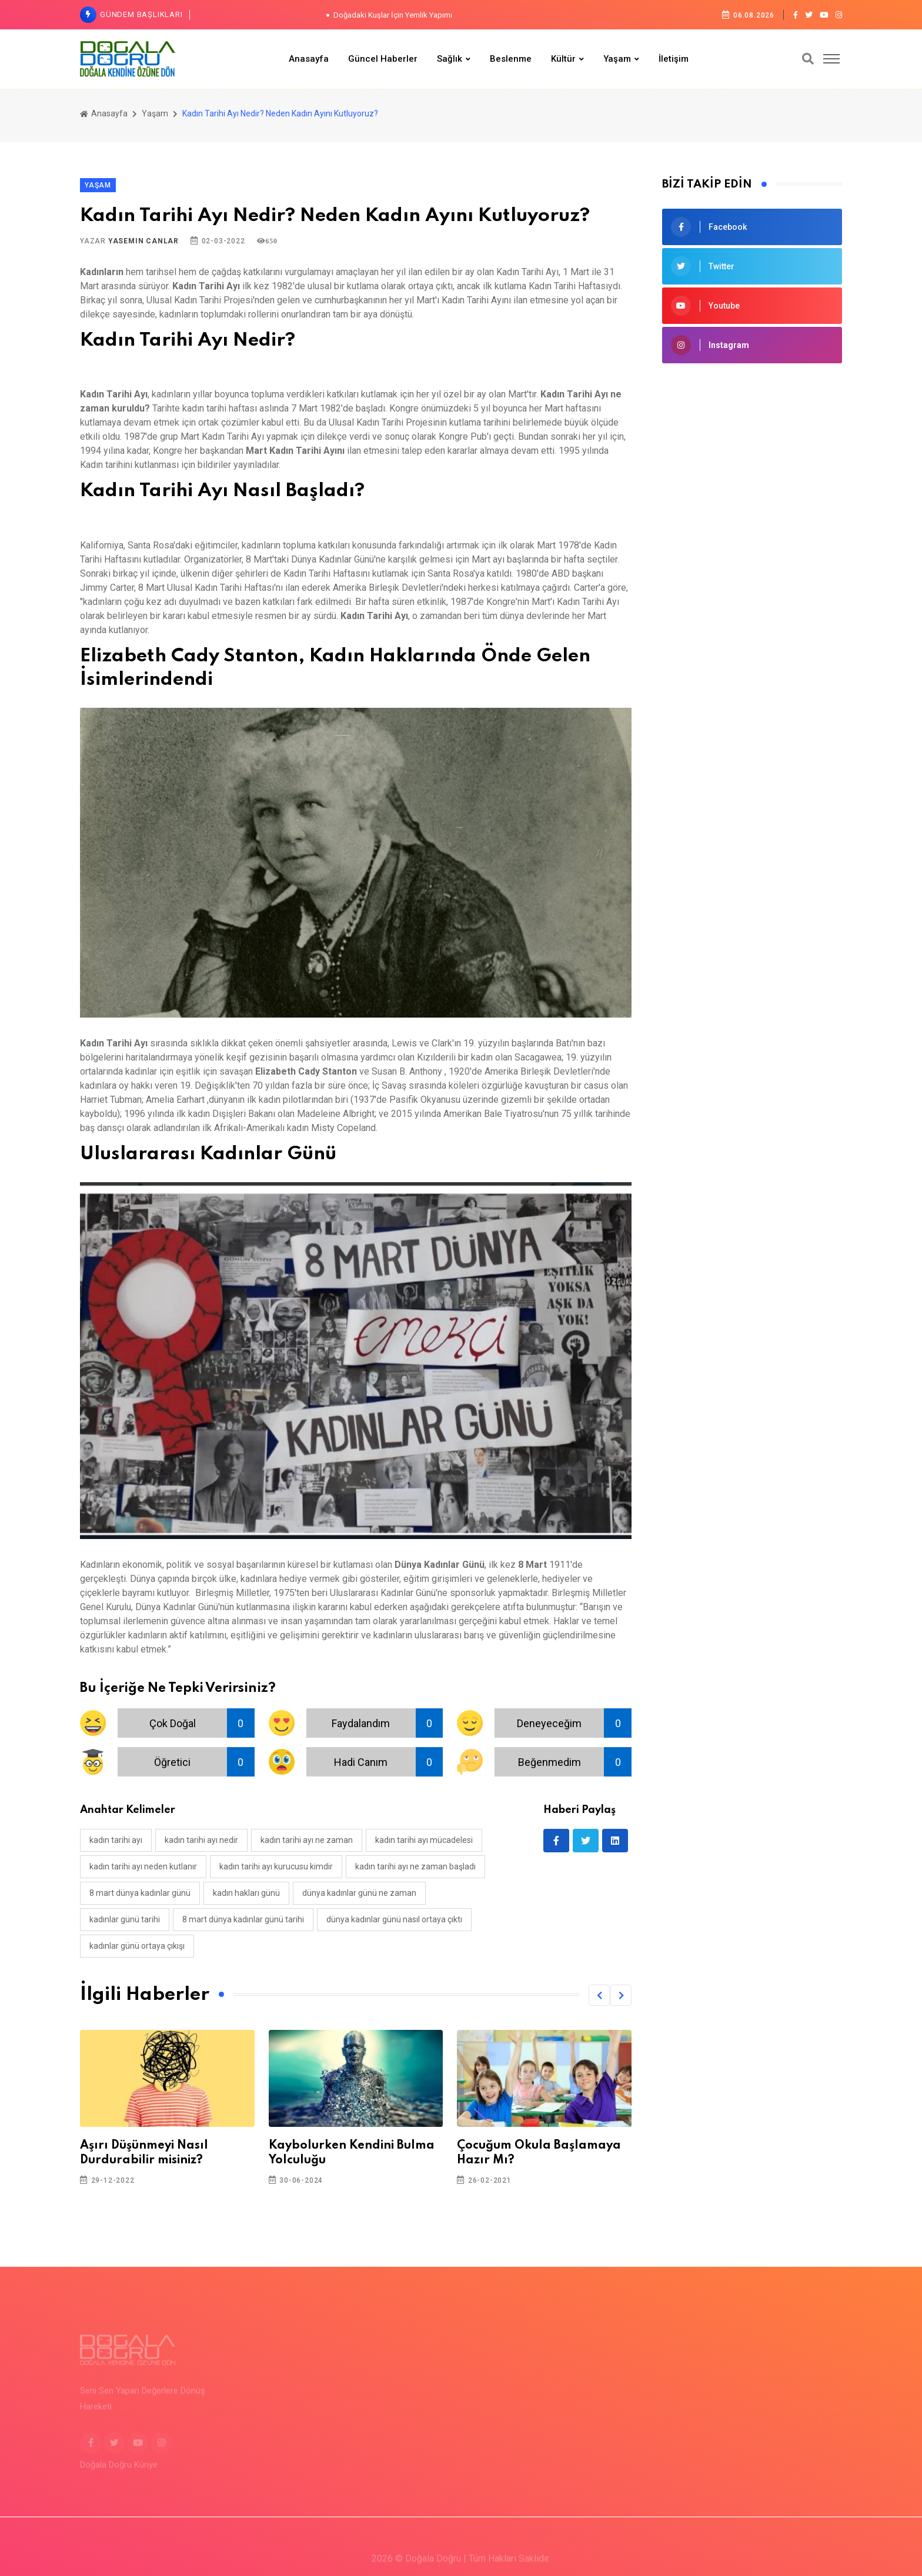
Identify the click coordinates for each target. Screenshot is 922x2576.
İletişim (674, 58)
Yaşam (617, 58)
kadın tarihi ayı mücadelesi (424, 1840)
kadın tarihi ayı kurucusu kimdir (276, 1866)
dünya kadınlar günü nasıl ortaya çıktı (394, 1919)
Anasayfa (309, 58)
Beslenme (511, 58)
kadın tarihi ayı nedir (201, 1840)
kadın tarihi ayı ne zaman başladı (415, 1866)
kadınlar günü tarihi (124, 1919)
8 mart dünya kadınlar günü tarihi (243, 1919)
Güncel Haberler (382, 58)
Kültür (563, 58)
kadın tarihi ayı (115, 1840)
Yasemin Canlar (143, 241)
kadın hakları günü (246, 1893)
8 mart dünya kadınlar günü (140, 1893)
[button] (599, 1995)
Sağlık (449, 58)
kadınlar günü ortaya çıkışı (137, 1946)
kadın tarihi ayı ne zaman (306, 1840)
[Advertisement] (752, 460)
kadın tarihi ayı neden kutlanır (143, 1866)
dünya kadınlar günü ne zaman (359, 1893)
